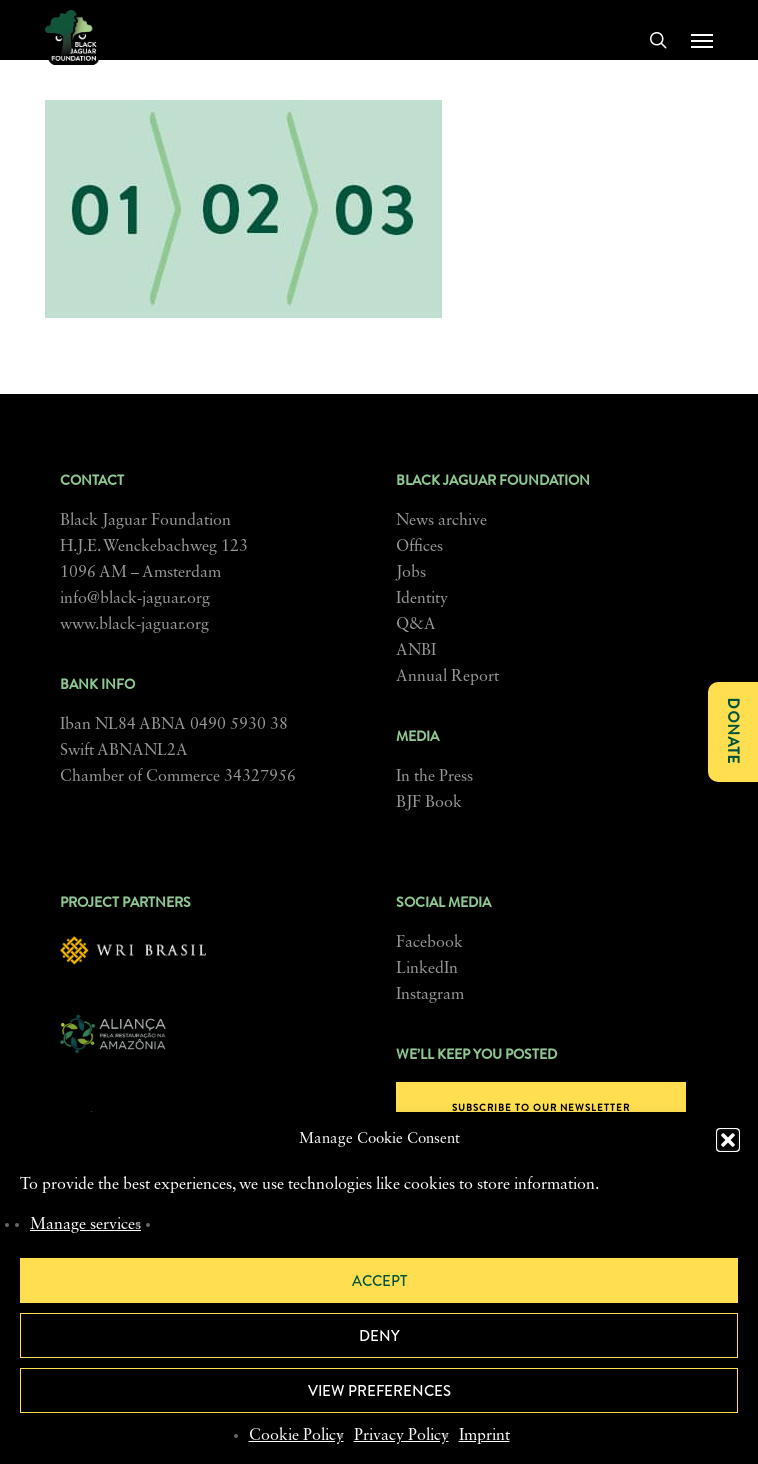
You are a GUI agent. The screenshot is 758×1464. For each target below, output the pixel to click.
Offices (419, 547)
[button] (728, 1140)
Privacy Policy (401, 1436)
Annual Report (447, 677)
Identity (422, 599)
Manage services (85, 1225)
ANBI (416, 651)
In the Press (434, 777)
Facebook (429, 943)
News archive (441, 521)
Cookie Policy (296, 1436)
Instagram (430, 995)
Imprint (484, 1436)
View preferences (379, 1391)
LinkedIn (427, 969)
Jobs (411, 573)
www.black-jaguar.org (134, 625)
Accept (379, 1281)
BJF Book (429, 803)
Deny (379, 1336)
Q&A (416, 625)
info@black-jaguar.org (135, 599)
